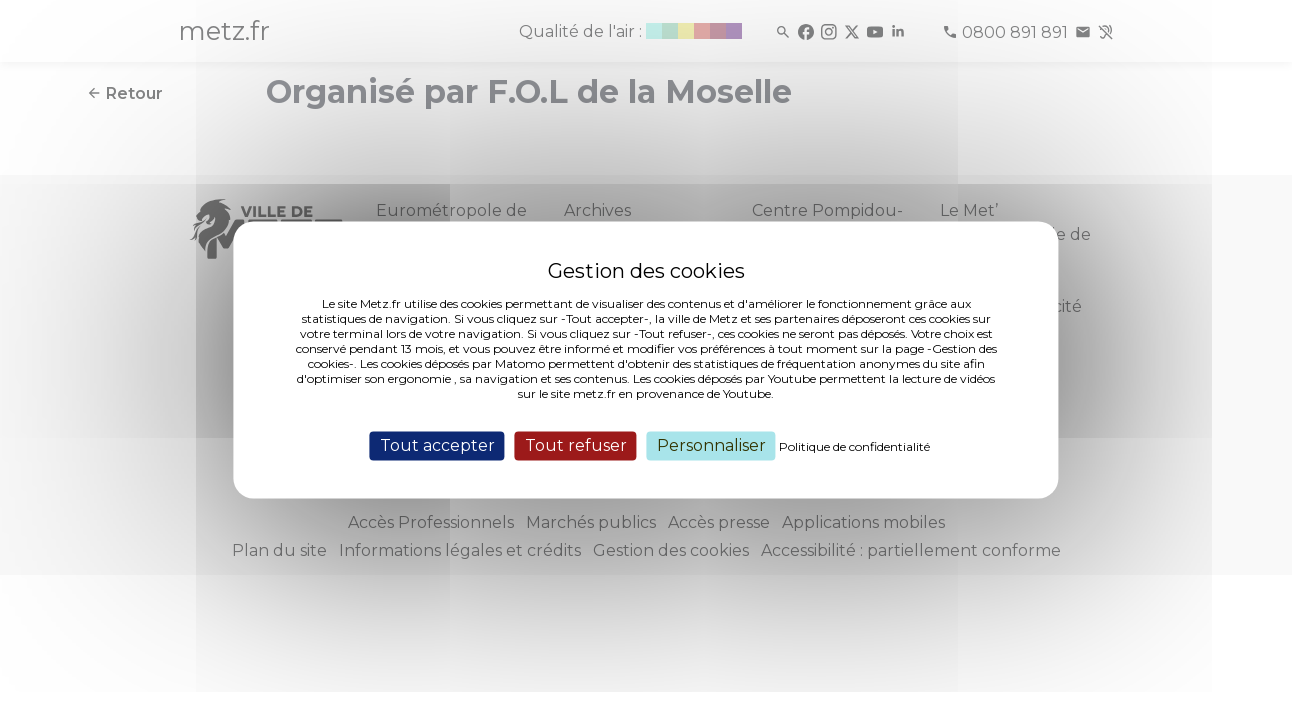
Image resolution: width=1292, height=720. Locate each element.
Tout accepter (437, 445)
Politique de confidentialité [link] (854, 446)
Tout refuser (576, 445)
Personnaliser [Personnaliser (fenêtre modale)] (711, 445)
